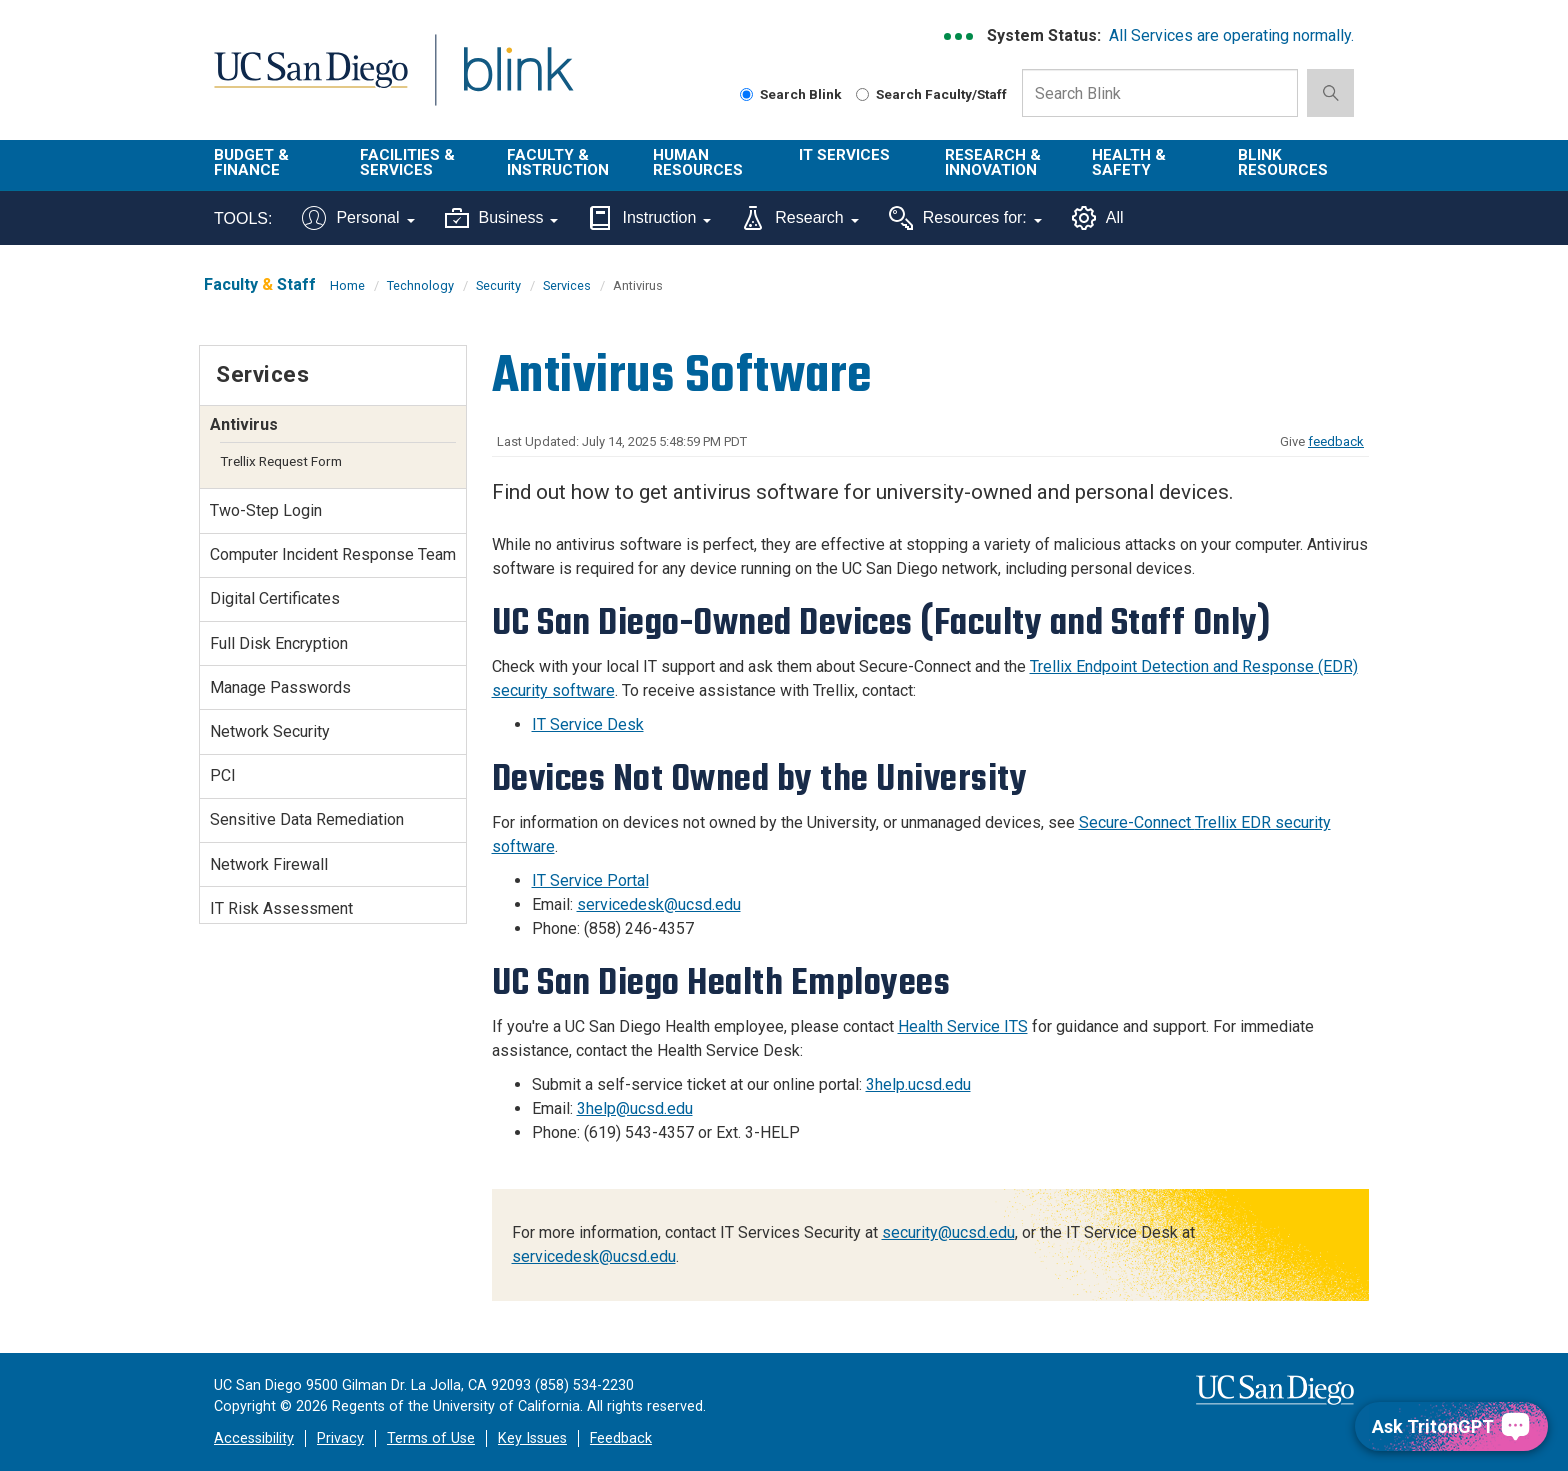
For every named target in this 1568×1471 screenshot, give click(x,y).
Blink (517, 81)
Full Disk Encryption (279, 643)
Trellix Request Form (281, 461)
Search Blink (791, 94)
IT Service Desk (588, 724)
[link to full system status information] (959, 36)
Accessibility (254, 1438)
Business (502, 218)
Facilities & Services (407, 162)
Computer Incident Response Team (333, 554)
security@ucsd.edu (948, 1232)
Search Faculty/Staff (931, 94)
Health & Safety (1129, 162)
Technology (420, 285)
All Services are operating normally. (1231, 35)
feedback (1336, 441)
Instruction (649, 218)
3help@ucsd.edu (635, 1108)
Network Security (270, 731)
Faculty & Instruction (558, 162)
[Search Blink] (746, 94)
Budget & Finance (251, 162)
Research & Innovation (993, 162)
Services (567, 285)
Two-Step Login (266, 510)
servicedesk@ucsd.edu (659, 904)
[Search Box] (1160, 93)
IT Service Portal (590, 880)
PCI (223, 775)
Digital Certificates (275, 598)
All (1098, 218)
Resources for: (965, 218)
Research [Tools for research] (799, 218)
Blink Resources (1283, 162)
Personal (358, 218)
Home (347, 285)
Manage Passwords (280, 687)
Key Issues (532, 1438)
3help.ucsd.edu (918, 1084)
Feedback (621, 1438)
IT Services (844, 155)
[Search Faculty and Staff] (862, 94)
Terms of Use (431, 1438)
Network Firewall (269, 864)
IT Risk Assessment (281, 908)
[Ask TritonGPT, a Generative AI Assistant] (1451, 1426)
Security (498, 285)
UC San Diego (310, 81)
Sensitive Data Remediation (307, 819)
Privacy (340, 1438)
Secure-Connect (1137, 822)
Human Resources (698, 162)
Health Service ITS (963, 1026)
